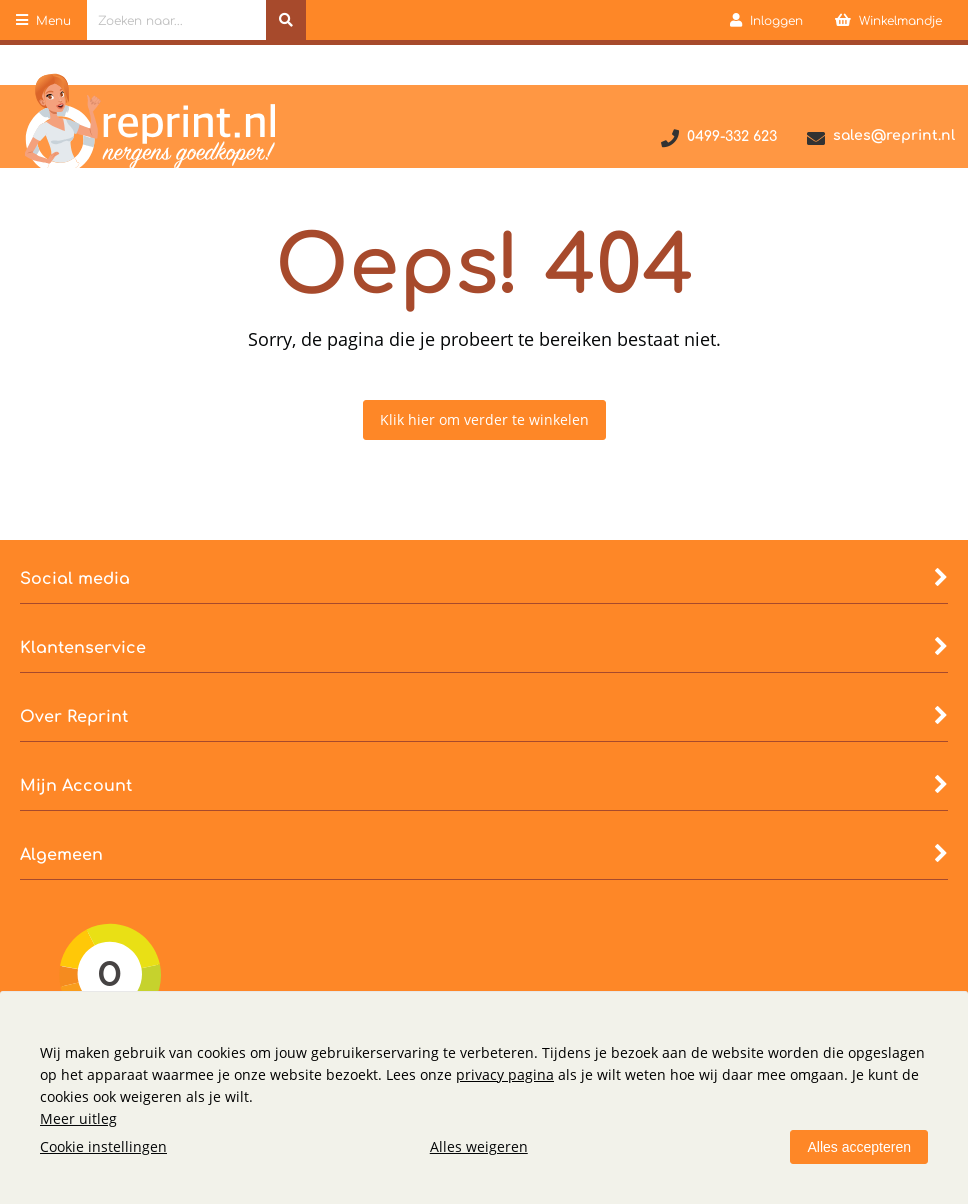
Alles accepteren (859, 1147)
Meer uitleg (78, 1118)
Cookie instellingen (103, 1146)
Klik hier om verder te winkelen (484, 419)
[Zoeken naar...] (286, 20)
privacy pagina (505, 1074)
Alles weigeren (479, 1146)
